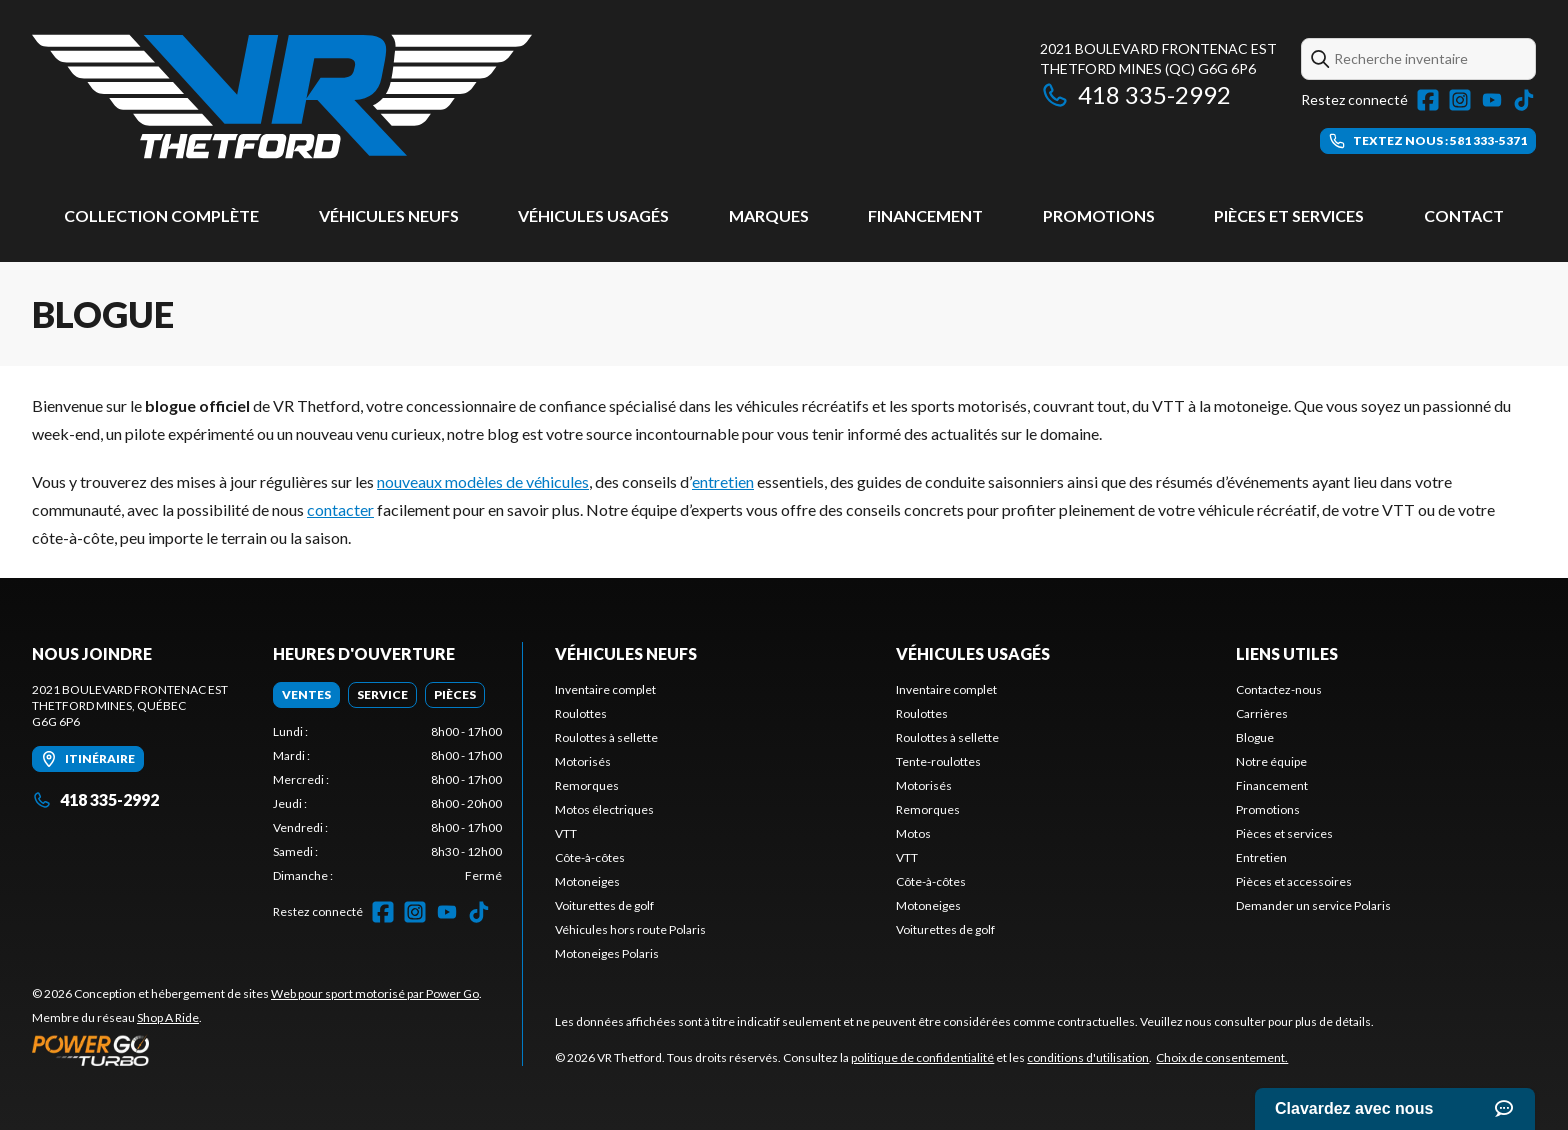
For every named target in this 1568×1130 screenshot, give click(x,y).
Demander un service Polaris (1313, 905)
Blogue (1255, 737)
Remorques (587, 785)
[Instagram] (1460, 100)
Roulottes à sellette (606, 737)
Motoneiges (587, 881)
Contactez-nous (1279, 689)
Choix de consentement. (1222, 1057)
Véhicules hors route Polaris (630, 929)
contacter (340, 509)
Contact (1464, 215)
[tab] (306, 695)
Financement (925, 215)
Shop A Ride (168, 1017)
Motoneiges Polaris (607, 953)
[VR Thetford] (282, 96)
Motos (913, 833)
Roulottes (581, 713)
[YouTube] (1492, 100)
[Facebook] (1428, 100)
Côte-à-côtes (590, 857)
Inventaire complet (605, 689)
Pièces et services (1289, 215)
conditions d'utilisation (1088, 1057)
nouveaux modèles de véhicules (483, 481)
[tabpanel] (387, 804)
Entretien (1261, 857)
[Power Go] (257, 1050)
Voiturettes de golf (604, 905)
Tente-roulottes (938, 761)
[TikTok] (1524, 100)
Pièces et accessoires (1294, 881)
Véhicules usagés (593, 215)
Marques (769, 215)
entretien (723, 481)
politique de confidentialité (922, 1057)
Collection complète (161, 215)
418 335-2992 (1135, 94)
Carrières (1262, 713)
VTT (566, 833)
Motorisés (583, 761)
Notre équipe (1271, 761)
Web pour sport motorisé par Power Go (375, 993)
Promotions (1099, 215)
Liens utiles (1287, 653)
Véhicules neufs (389, 215)
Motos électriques (604, 809)
